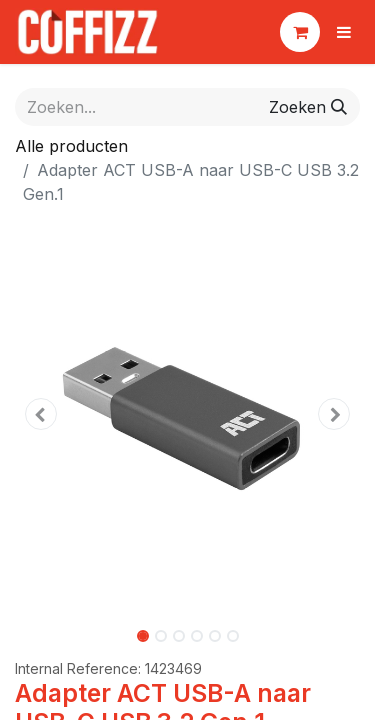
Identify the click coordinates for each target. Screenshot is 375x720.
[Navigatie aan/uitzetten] (344, 32)
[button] (41, 414)
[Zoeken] (308, 107)
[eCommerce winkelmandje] (300, 32)
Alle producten (71, 146)
